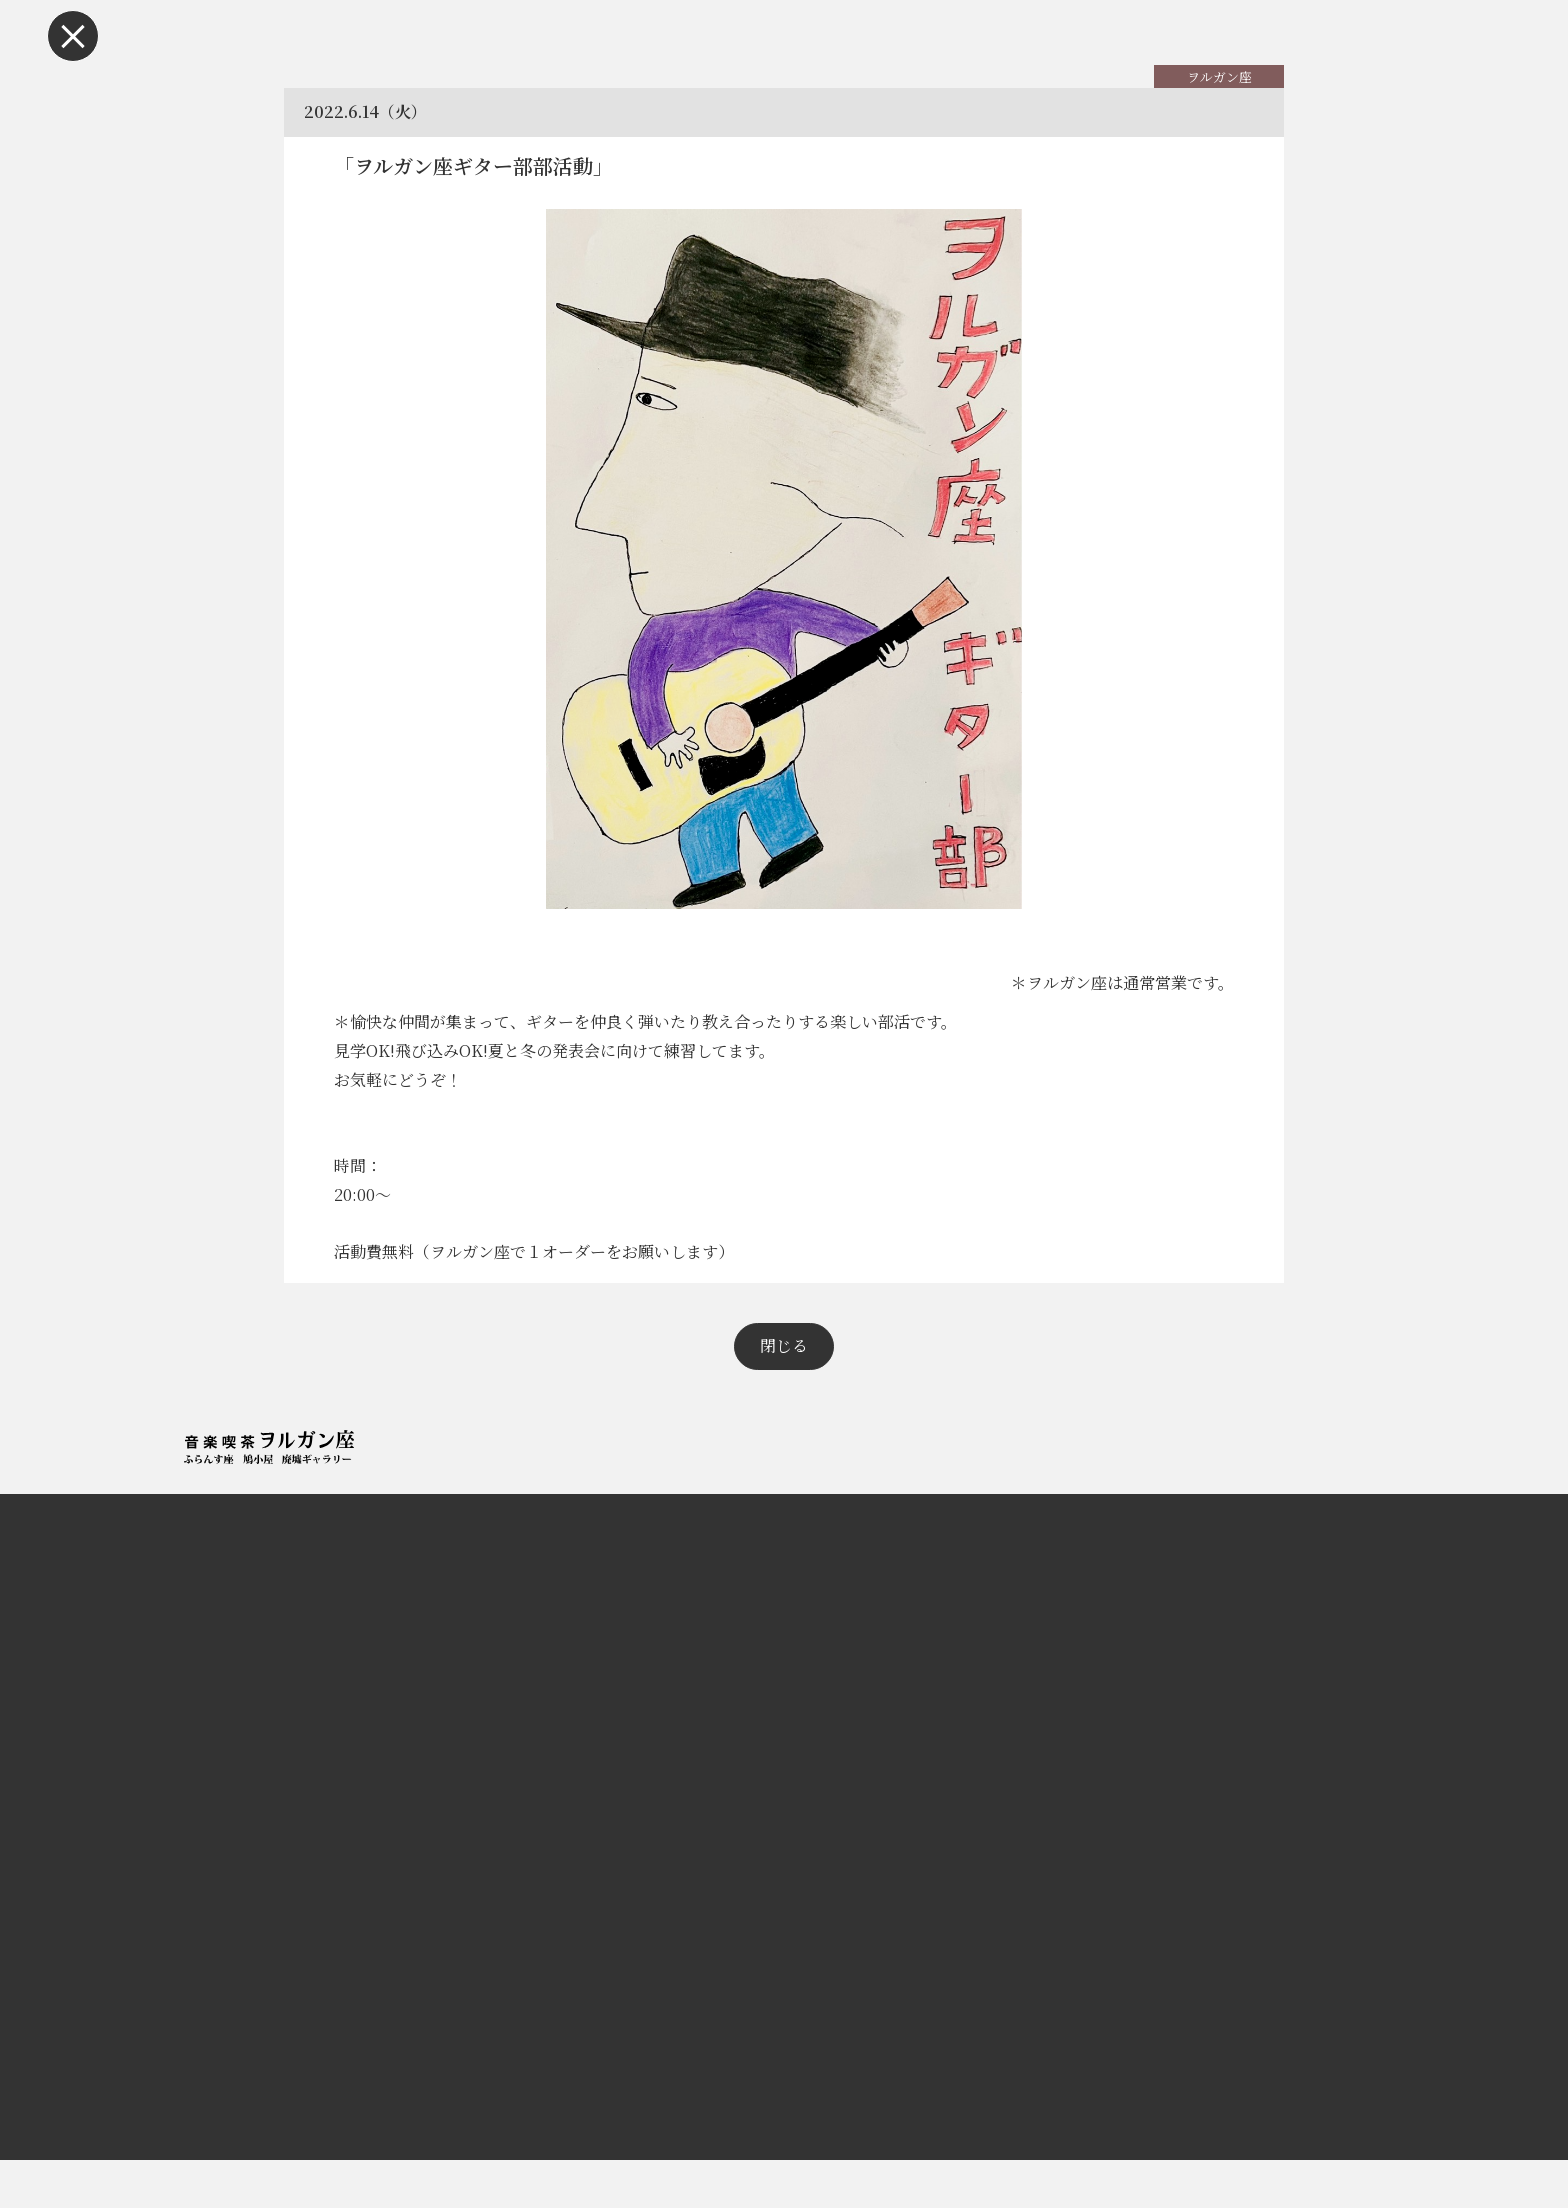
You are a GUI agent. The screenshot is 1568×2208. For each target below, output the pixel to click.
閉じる (784, 1393)
